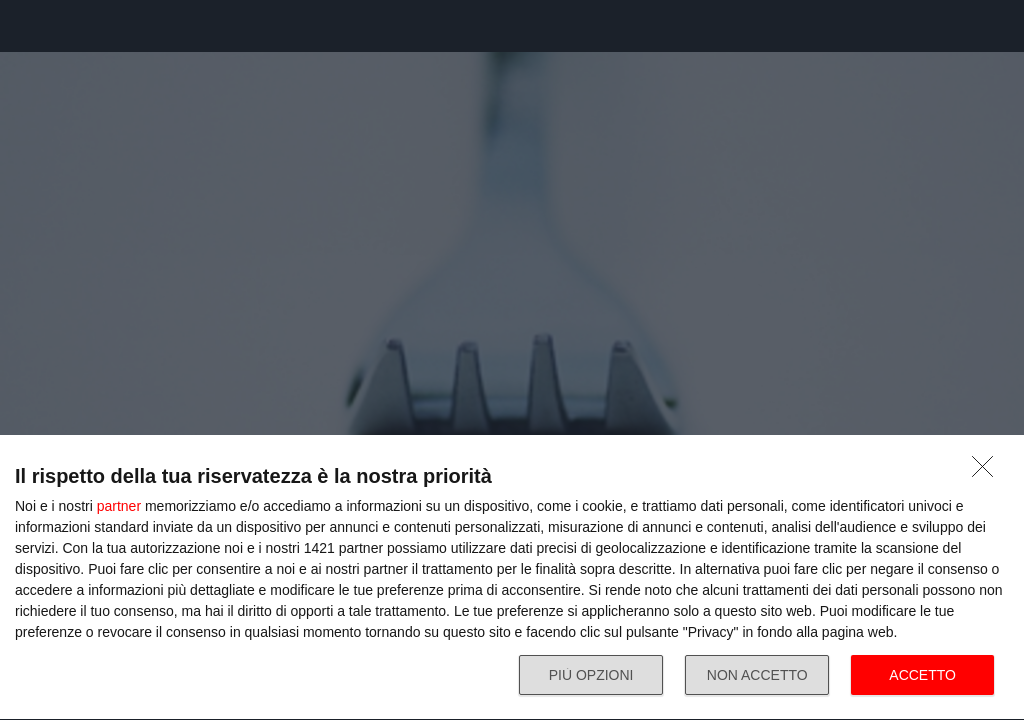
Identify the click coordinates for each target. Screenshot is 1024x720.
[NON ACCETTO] (988, 472)
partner (119, 506)
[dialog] (512, 578)
